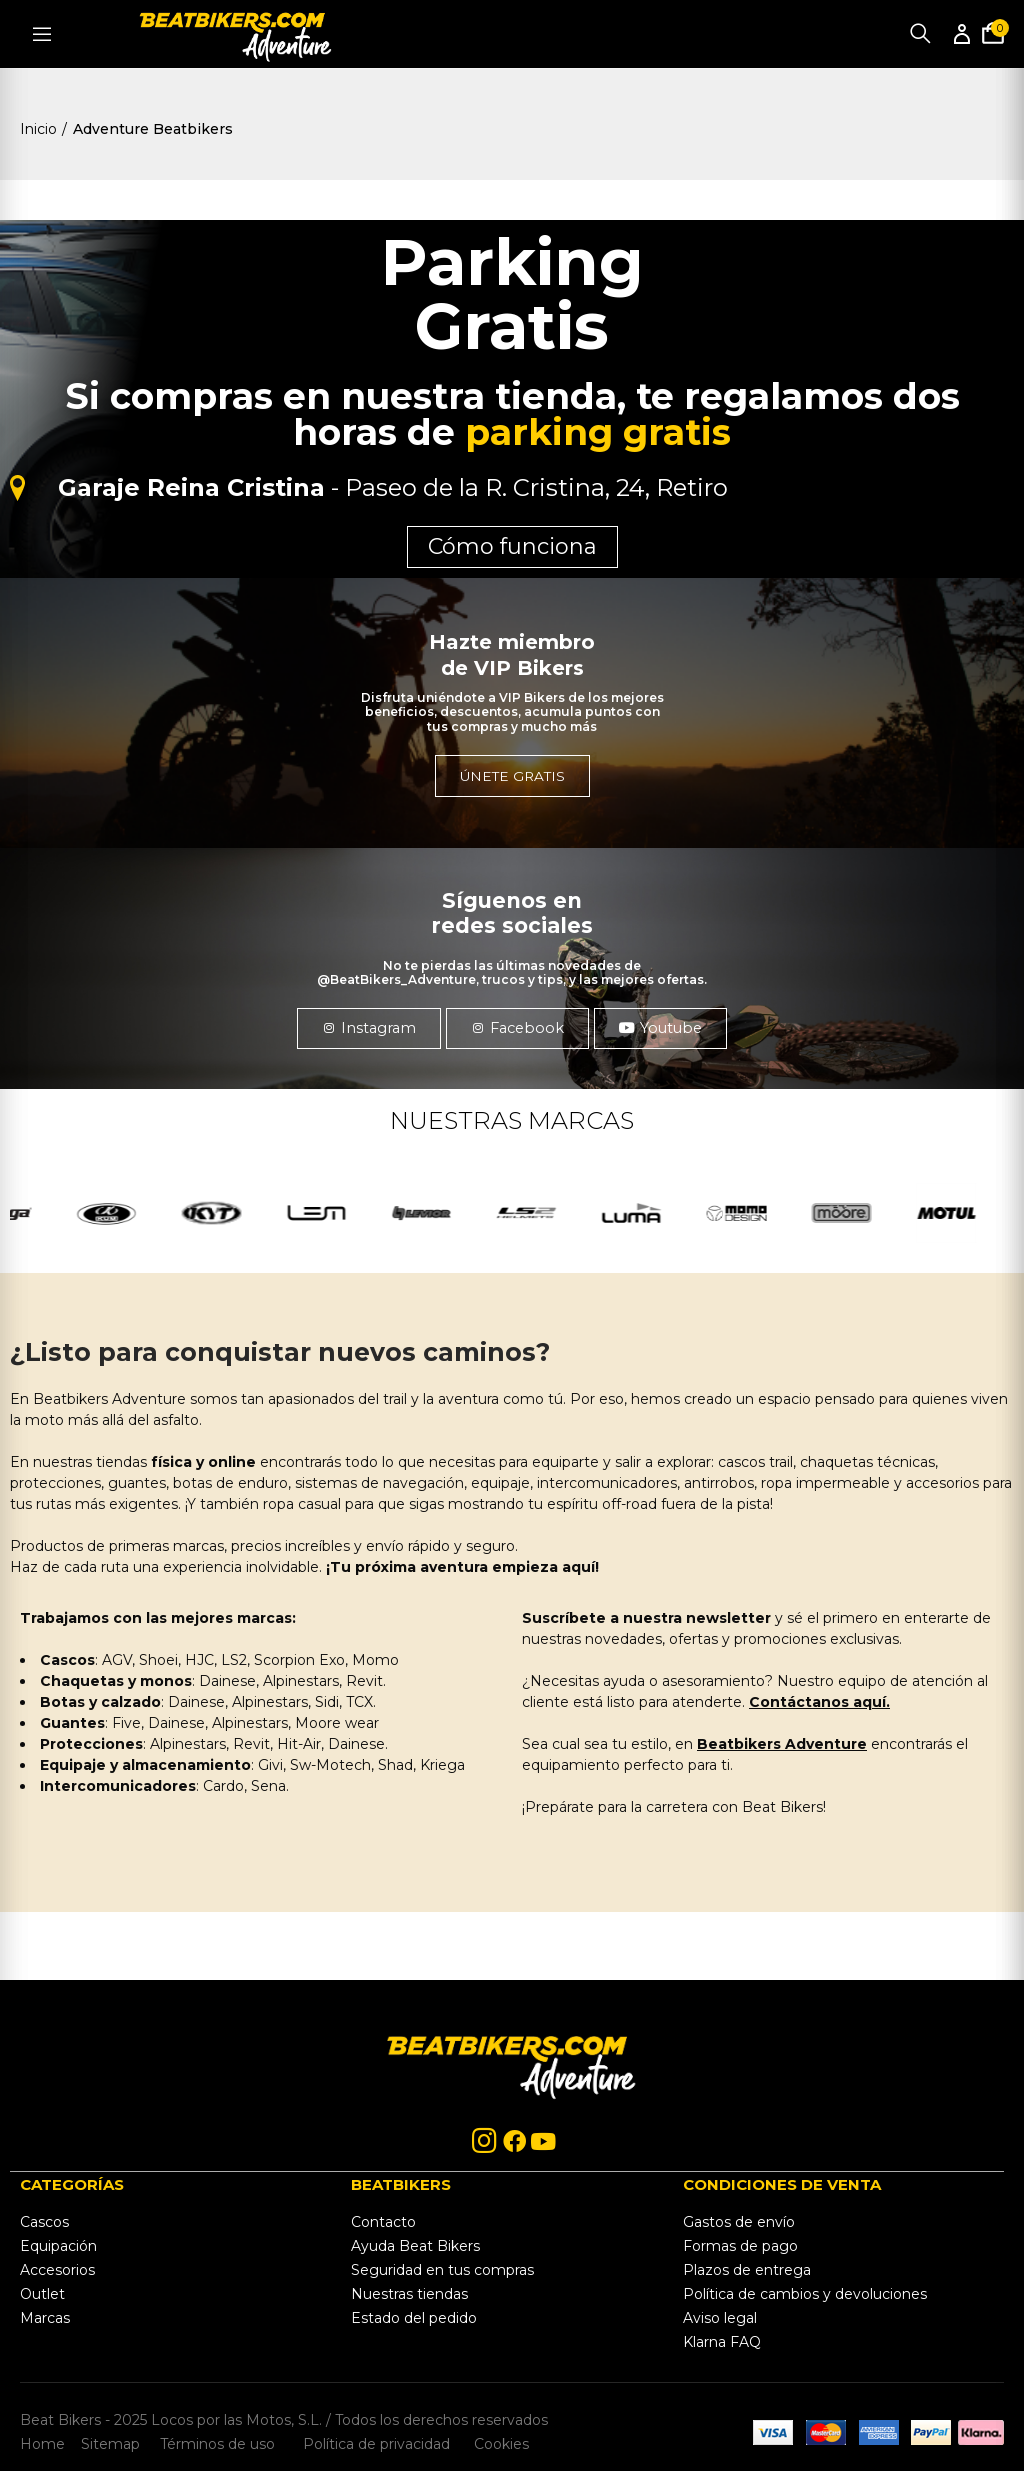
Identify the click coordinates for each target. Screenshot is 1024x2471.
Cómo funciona (512, 546)
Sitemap (110, 2444)
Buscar (920, 33)
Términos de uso (215, 2444)
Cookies (495, 2444)
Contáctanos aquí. (819, 1702)
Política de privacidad (378, 2444)
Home (42, 2444)
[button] (364, 1028)
